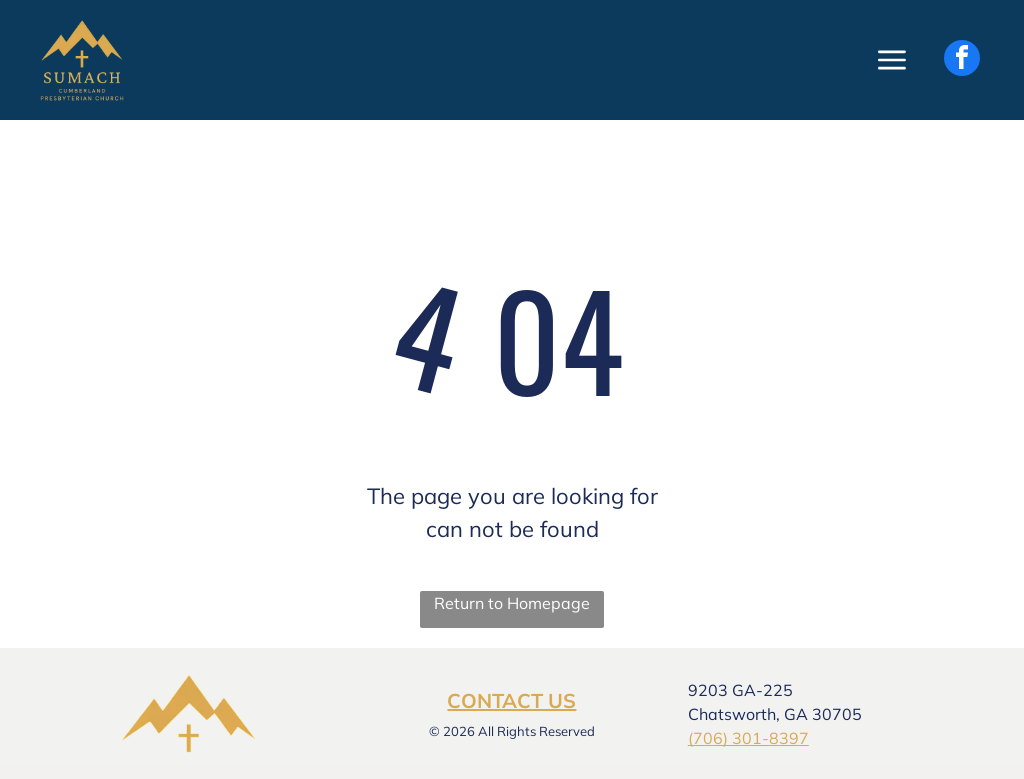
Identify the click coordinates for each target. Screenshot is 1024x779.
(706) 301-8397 (748, 738)
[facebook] (962, 60)
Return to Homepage (512, 603)
